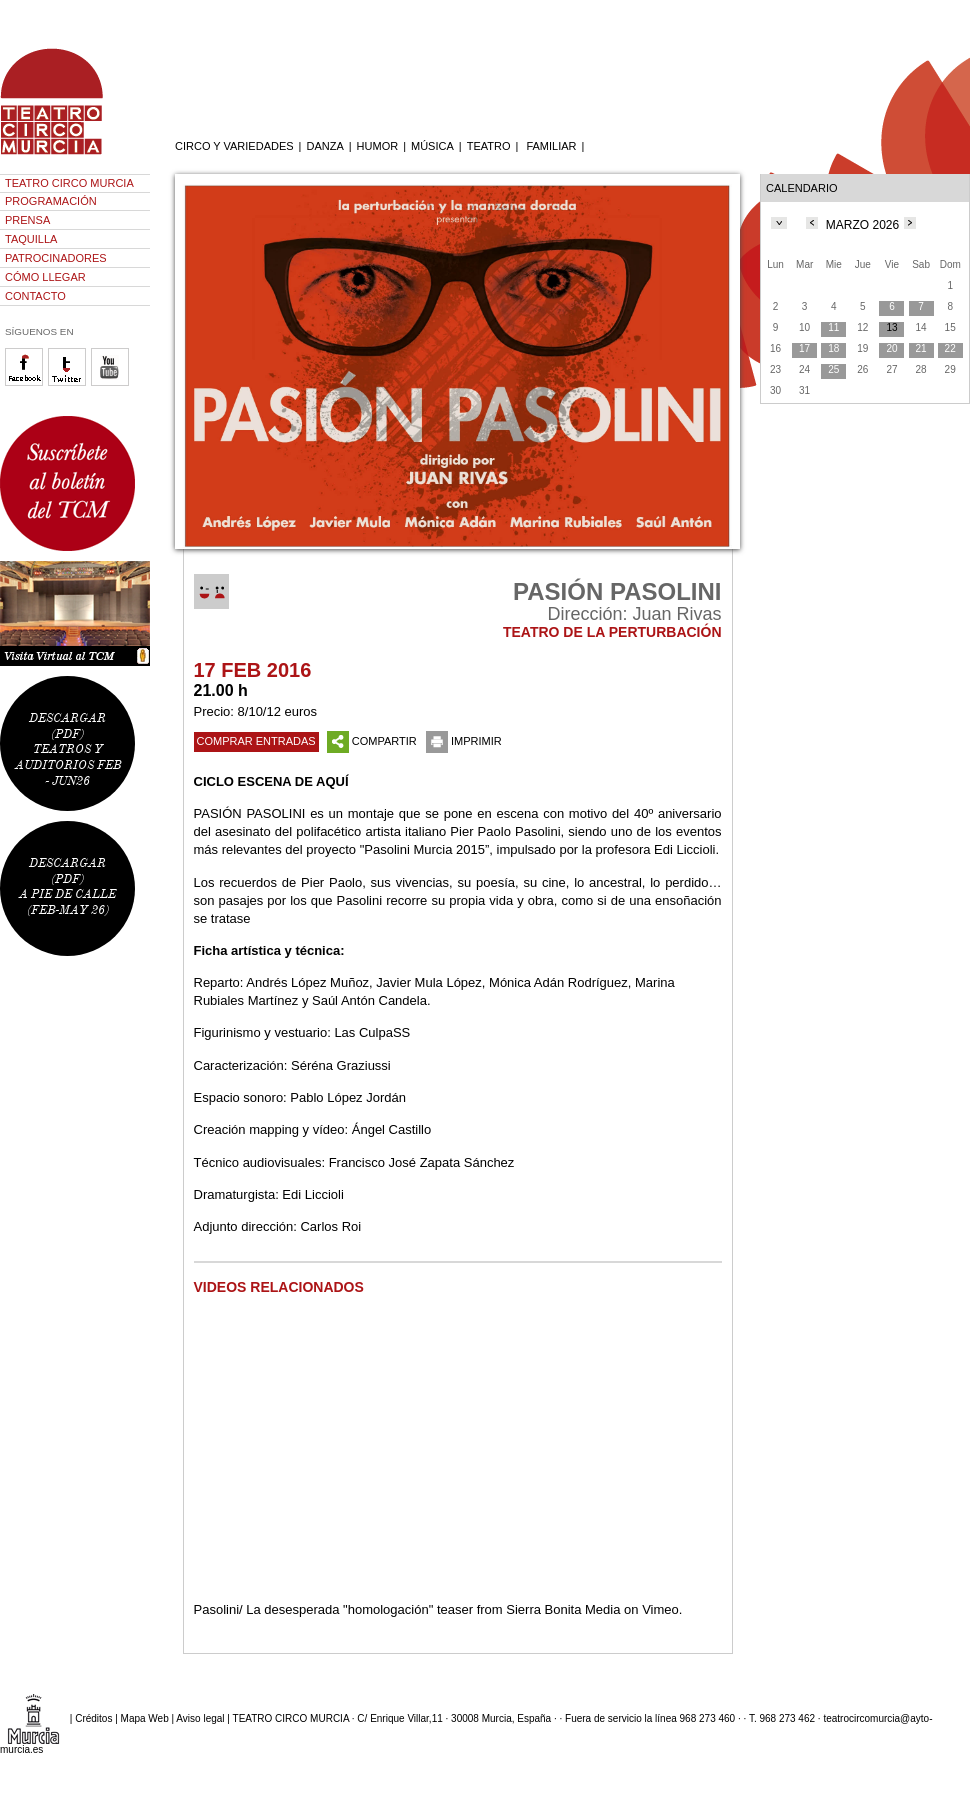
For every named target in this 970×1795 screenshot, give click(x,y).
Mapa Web (145, 1718)
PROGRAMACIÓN (51, 201)
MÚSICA (432, 146)
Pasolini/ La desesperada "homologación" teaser (334, 1609)
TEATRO (489, 146)
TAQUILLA (31, 239)
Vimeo (660, 1609)
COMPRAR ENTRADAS (256, 741)
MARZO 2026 (862, 225)
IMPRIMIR (464, 741)
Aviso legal (200, 1718)
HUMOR (378, 146)
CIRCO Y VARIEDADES (234, 146)
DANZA (324, 146)
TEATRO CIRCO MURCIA (69, 183)
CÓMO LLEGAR (45, 277)
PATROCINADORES (56, 258)
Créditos (93, 1718)
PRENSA (27, 220)
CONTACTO (35, 296)
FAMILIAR (551, 146)
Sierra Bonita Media (563, 1609)
